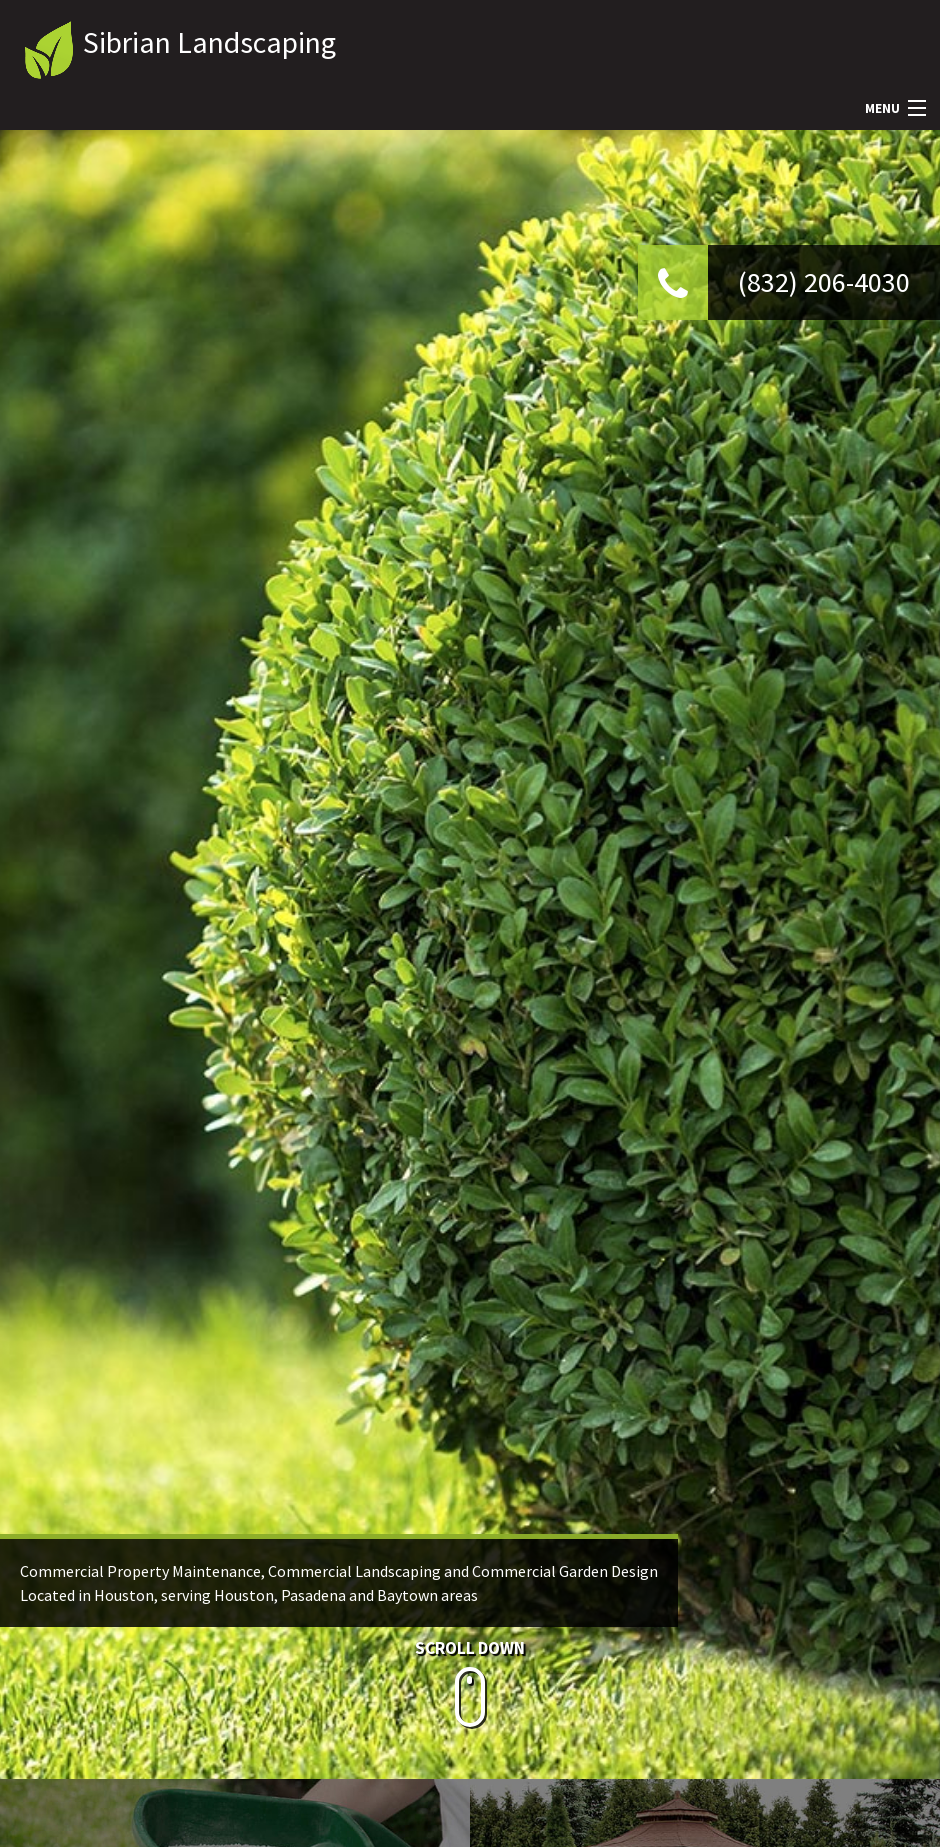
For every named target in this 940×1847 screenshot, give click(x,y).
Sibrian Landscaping (209, 42)
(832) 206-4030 (824, 282)
